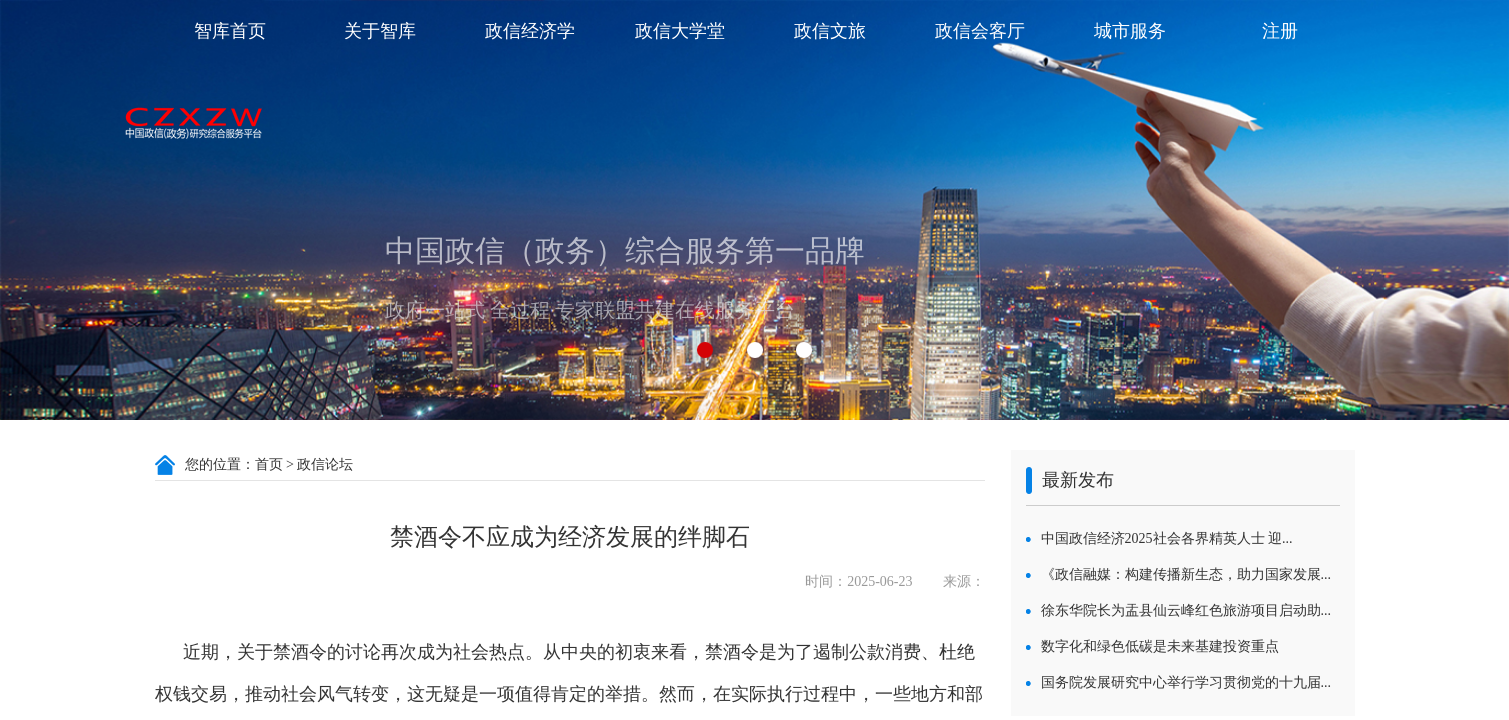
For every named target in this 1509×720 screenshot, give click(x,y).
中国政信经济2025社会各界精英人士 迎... (1167, 538)
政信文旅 (830, 31)
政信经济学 (530, 31)
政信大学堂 (680, 31)
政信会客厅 (980, 31)
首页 (269, 464)
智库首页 (230, 31)
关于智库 (380, 31)
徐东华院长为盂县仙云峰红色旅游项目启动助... (1186, 610)
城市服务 (1130, 31)
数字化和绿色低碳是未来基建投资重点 (1160, 646)
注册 (1280, 31)
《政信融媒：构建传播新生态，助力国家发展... (1186, 574)
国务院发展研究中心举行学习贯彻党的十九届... (1186, 682)
